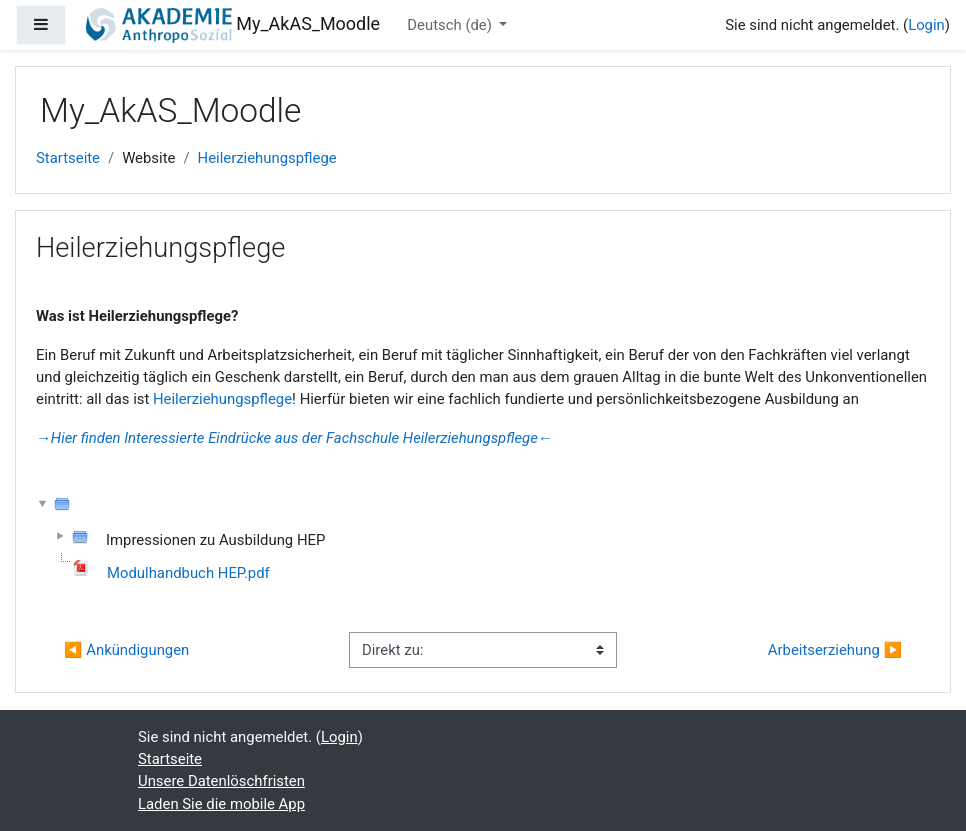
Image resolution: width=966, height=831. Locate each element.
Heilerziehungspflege (267, 158)
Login (926, 25)
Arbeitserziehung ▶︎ (835, 650)
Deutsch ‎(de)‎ (451, 25)
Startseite (68, 158)
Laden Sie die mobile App (221, 804)
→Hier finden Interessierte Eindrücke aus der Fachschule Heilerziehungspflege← (294, 438)
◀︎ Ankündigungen (126, 650)
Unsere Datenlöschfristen (221, 781)
